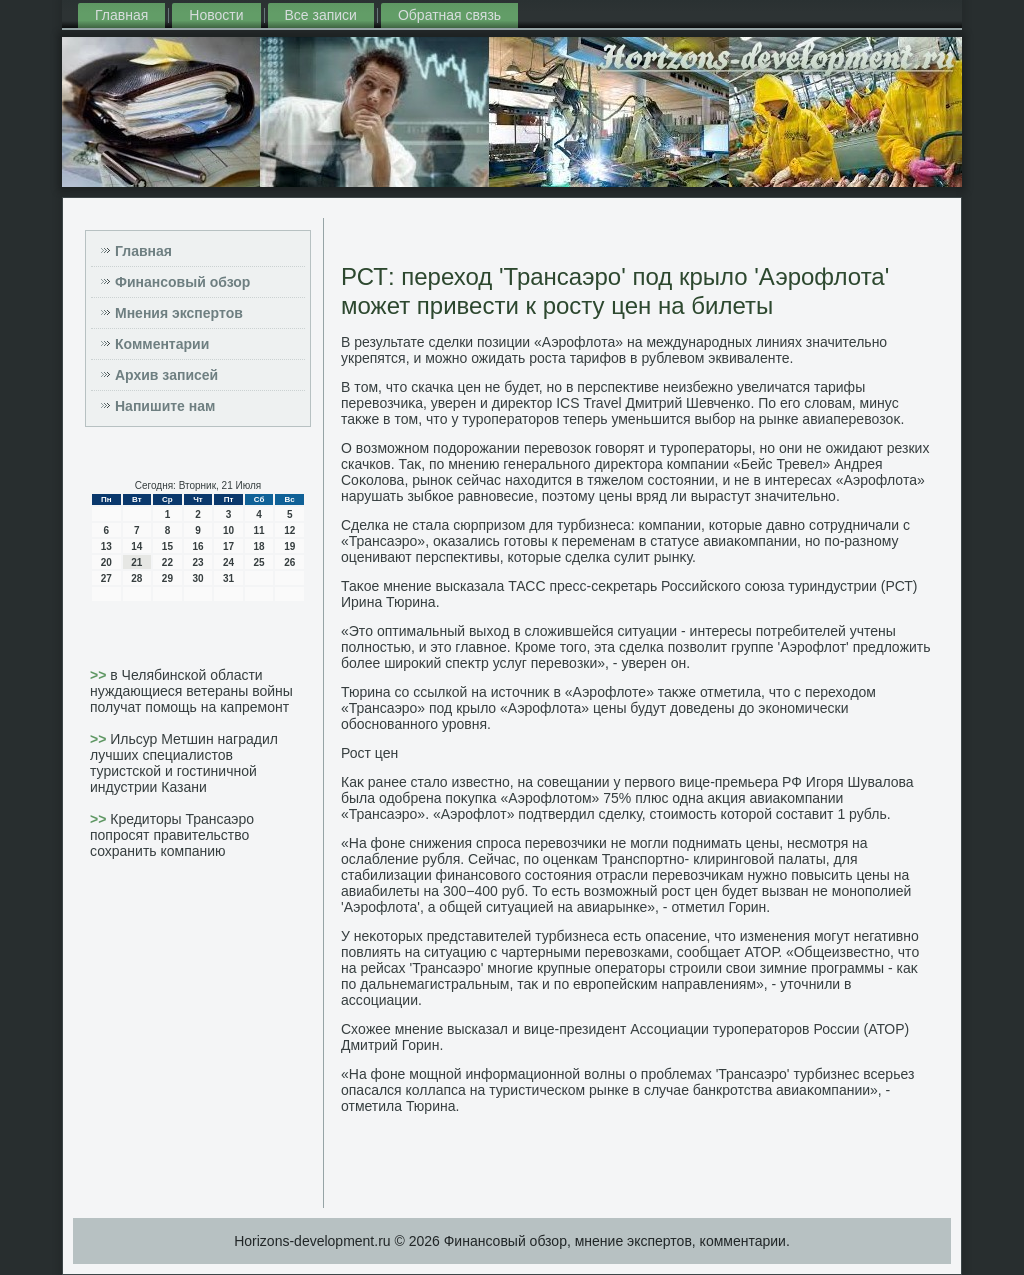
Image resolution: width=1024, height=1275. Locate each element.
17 (228, 546)
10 (228, 530)
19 (289, 546)
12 (289, 530)
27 (106, 578)
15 (167, 546)
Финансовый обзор (182, 282)
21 (136, 562)
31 (228, 578)
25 (259, 562)
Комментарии (162, 344)
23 (197, 562)
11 (259, 530)
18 (259, 546)
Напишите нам (165, 406)
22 (167, 562)
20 (106, 562)
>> (100, 675)
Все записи (321, 15)
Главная (121, 15)
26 (289, 562)
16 (197, 546)
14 (136, 546)
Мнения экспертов (179, 313)
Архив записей (166, 375)
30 (197, 578)
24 (228, 562)
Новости (216, 15)
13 (106, 546)
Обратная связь (449, 15)
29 (167, 578)
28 (136, 578)
